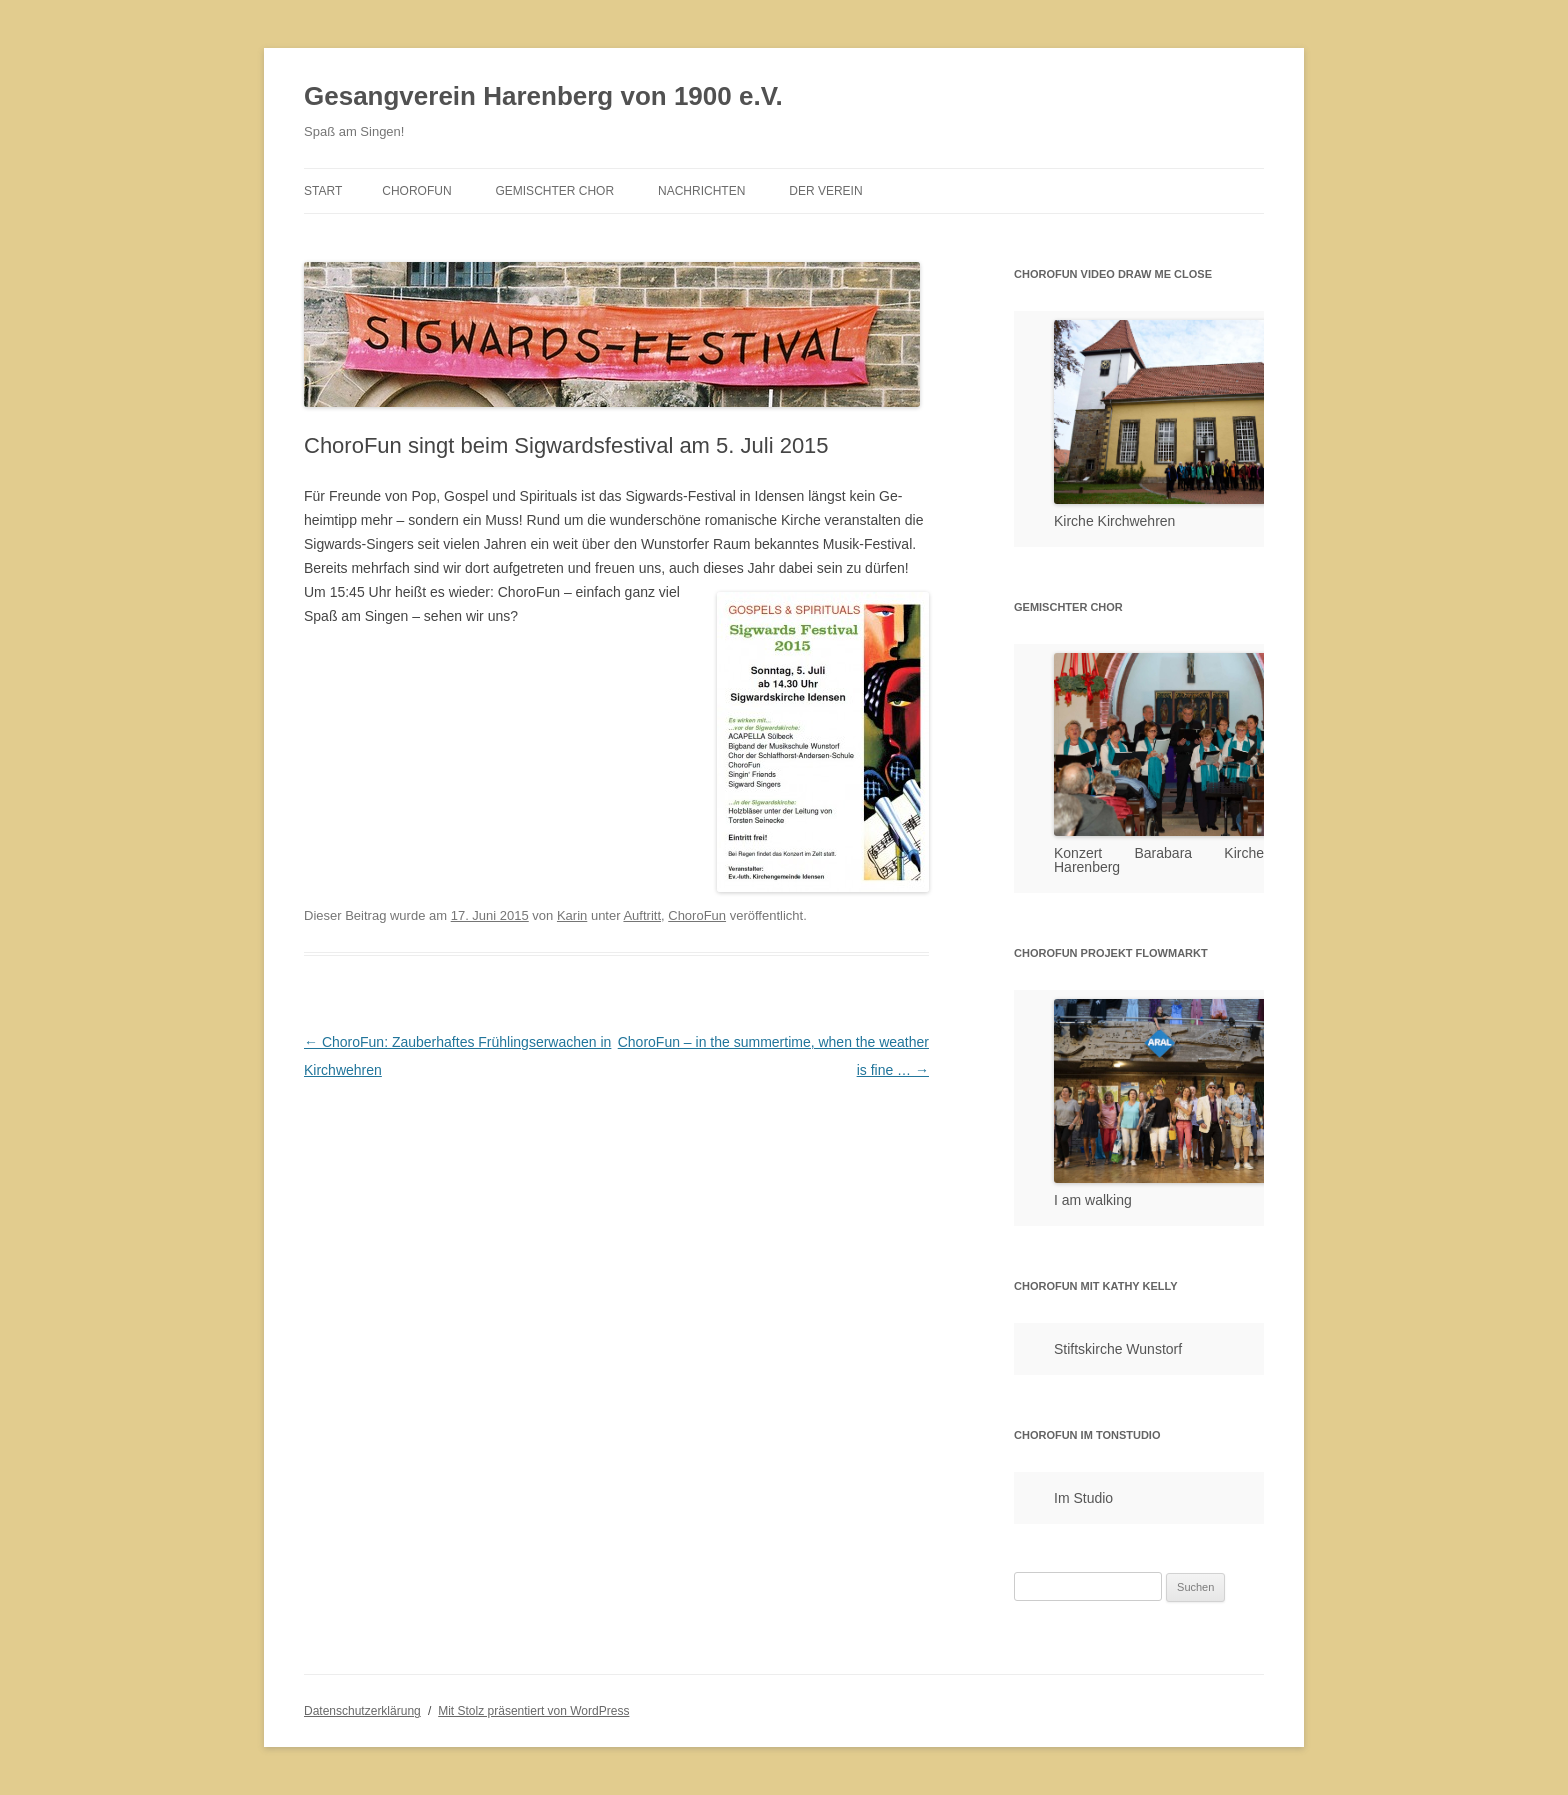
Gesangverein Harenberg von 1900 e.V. (543, 96)
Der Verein (825, 191)
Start (323, 191)
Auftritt (642, 915)
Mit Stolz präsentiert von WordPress (533, 1711)
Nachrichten (701, 191)
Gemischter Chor (554, 191)
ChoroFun (416, 191)
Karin (572, 915)
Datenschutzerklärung (362, 1711)
